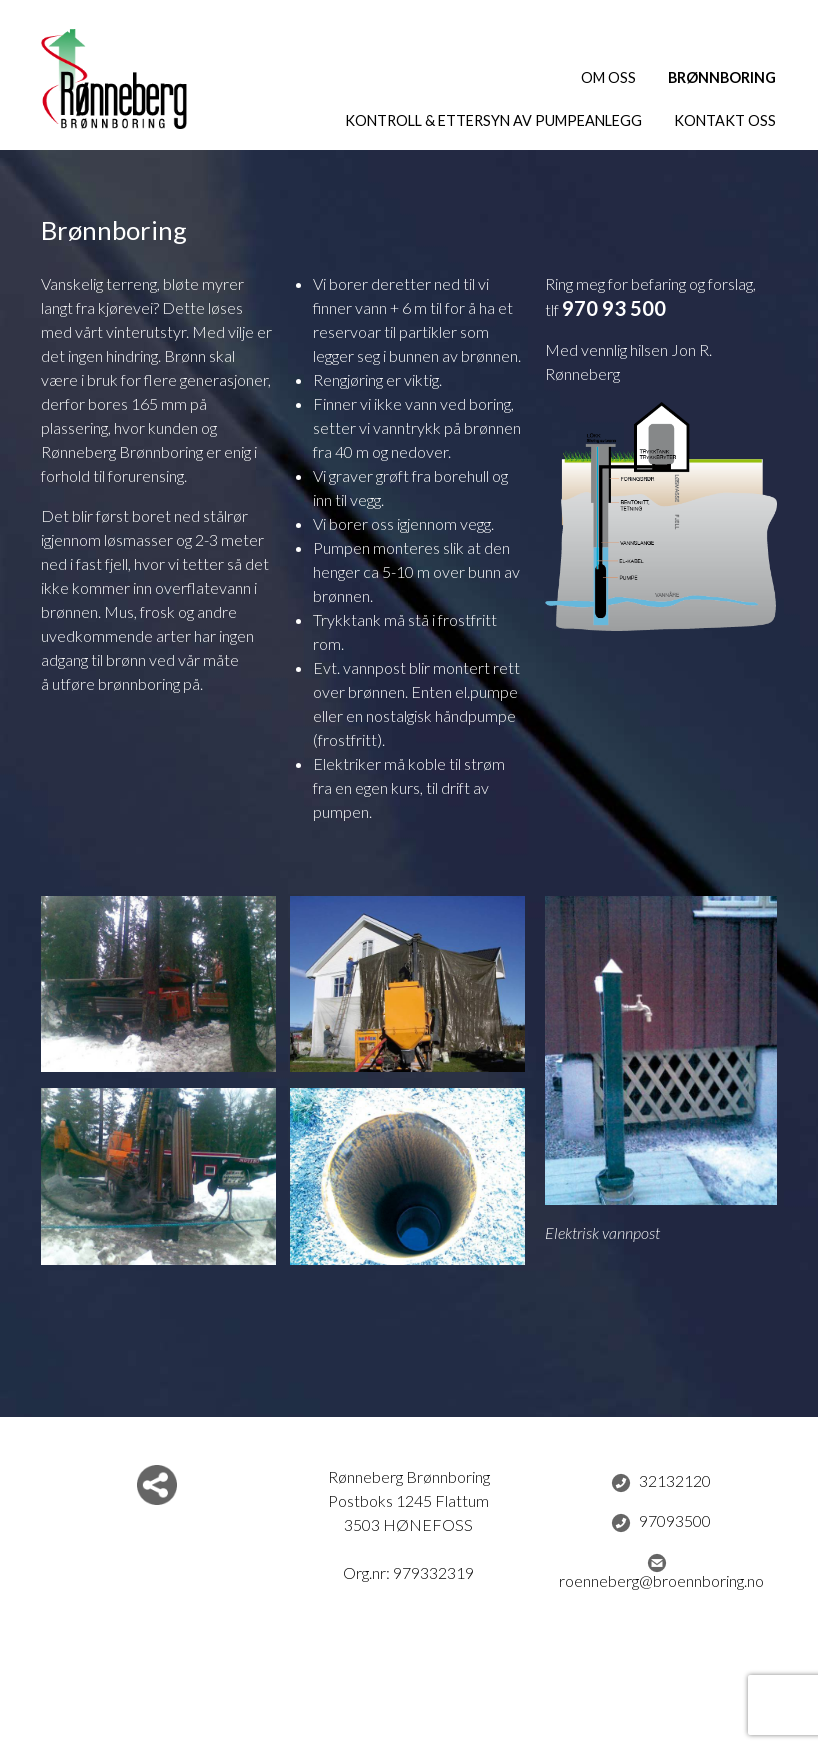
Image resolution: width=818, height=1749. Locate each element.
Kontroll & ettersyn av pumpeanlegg (493, 120)
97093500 (661, 1522)
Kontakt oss (725, 120)
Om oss (608, 77)
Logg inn (409, 1712)
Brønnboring (722, 77)
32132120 (661, 1482)
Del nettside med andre (157, 1485)
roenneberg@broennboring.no (661, 1571)
